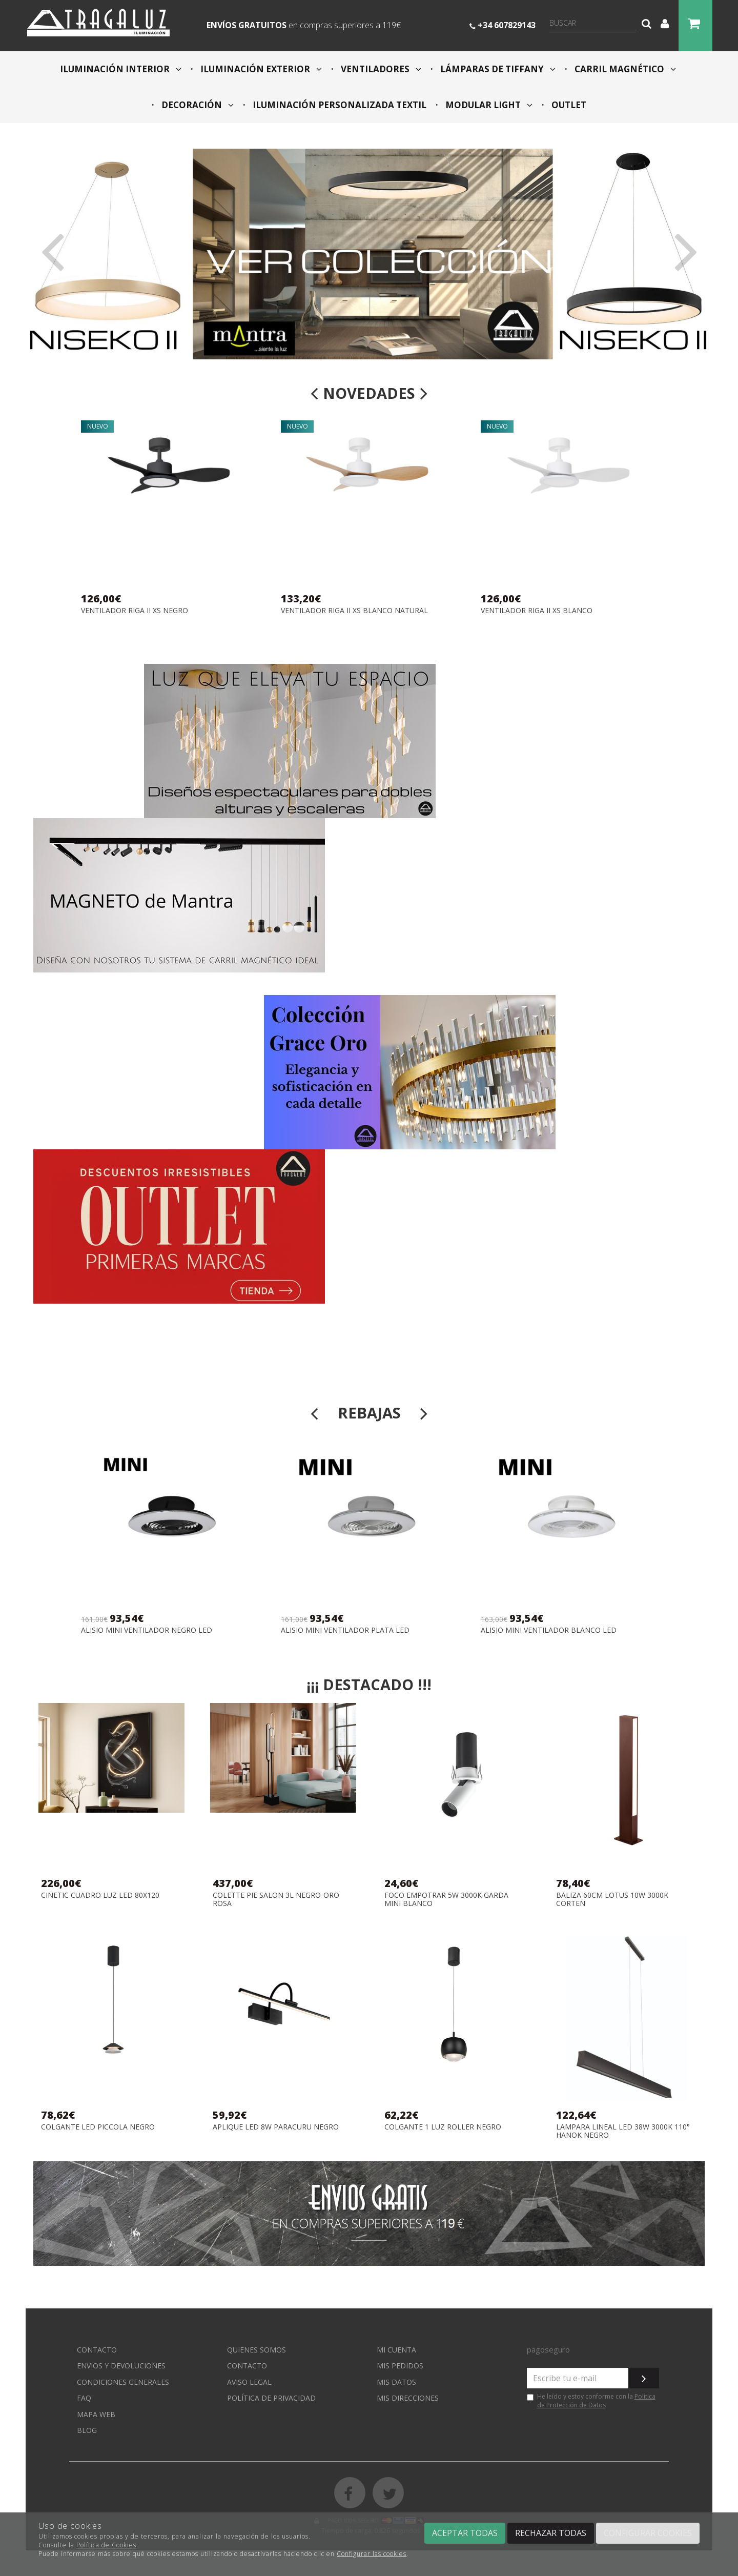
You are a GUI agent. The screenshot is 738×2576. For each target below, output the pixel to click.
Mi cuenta (396, 2350)
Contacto (97, 2350)
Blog (87, 2430)
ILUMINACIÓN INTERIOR (120, 69)
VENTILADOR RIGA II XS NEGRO (134, 610)
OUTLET (567, 105)
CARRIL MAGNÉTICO (624, 69)
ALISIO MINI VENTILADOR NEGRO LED (146, 1630)
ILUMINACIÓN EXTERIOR (260, 69)
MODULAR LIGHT (487, 105)
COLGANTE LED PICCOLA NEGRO (98, 2127)
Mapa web (96, 2414)
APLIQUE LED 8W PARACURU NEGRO (276, 2127)
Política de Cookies (106, 2545)
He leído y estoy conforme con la (591, 2400)
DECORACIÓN (196, 105)
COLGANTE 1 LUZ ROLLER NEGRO (442, 2127)
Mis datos (396, 2382)
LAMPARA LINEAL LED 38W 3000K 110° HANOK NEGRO (623, 2131)
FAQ (84, 2398)
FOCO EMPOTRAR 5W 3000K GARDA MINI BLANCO (446, 1899)
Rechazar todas (550, 2533)
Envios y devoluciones (121, 2365)
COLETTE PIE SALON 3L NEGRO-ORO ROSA (276, 1899)
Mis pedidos (400, 2365)
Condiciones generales (123, 2382)
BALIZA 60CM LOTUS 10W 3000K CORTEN (612, 1899)
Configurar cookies (648, 2533)
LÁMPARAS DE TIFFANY (497, 69)
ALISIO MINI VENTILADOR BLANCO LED (549, 1630)
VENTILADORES (380, 69)
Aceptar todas (465, 2533)
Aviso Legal (249, 2382)
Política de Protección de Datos (596, 2400)
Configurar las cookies (371, 2553)
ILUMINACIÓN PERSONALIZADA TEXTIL (338, 105)
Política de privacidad (271, 2398)
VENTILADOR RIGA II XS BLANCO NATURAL (354, 610)
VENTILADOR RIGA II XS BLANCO (536, 610)
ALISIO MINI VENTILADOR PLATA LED (345, 1630)
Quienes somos (256, 2350)
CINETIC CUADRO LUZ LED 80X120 (100, 1895)
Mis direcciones (408, 2398)
